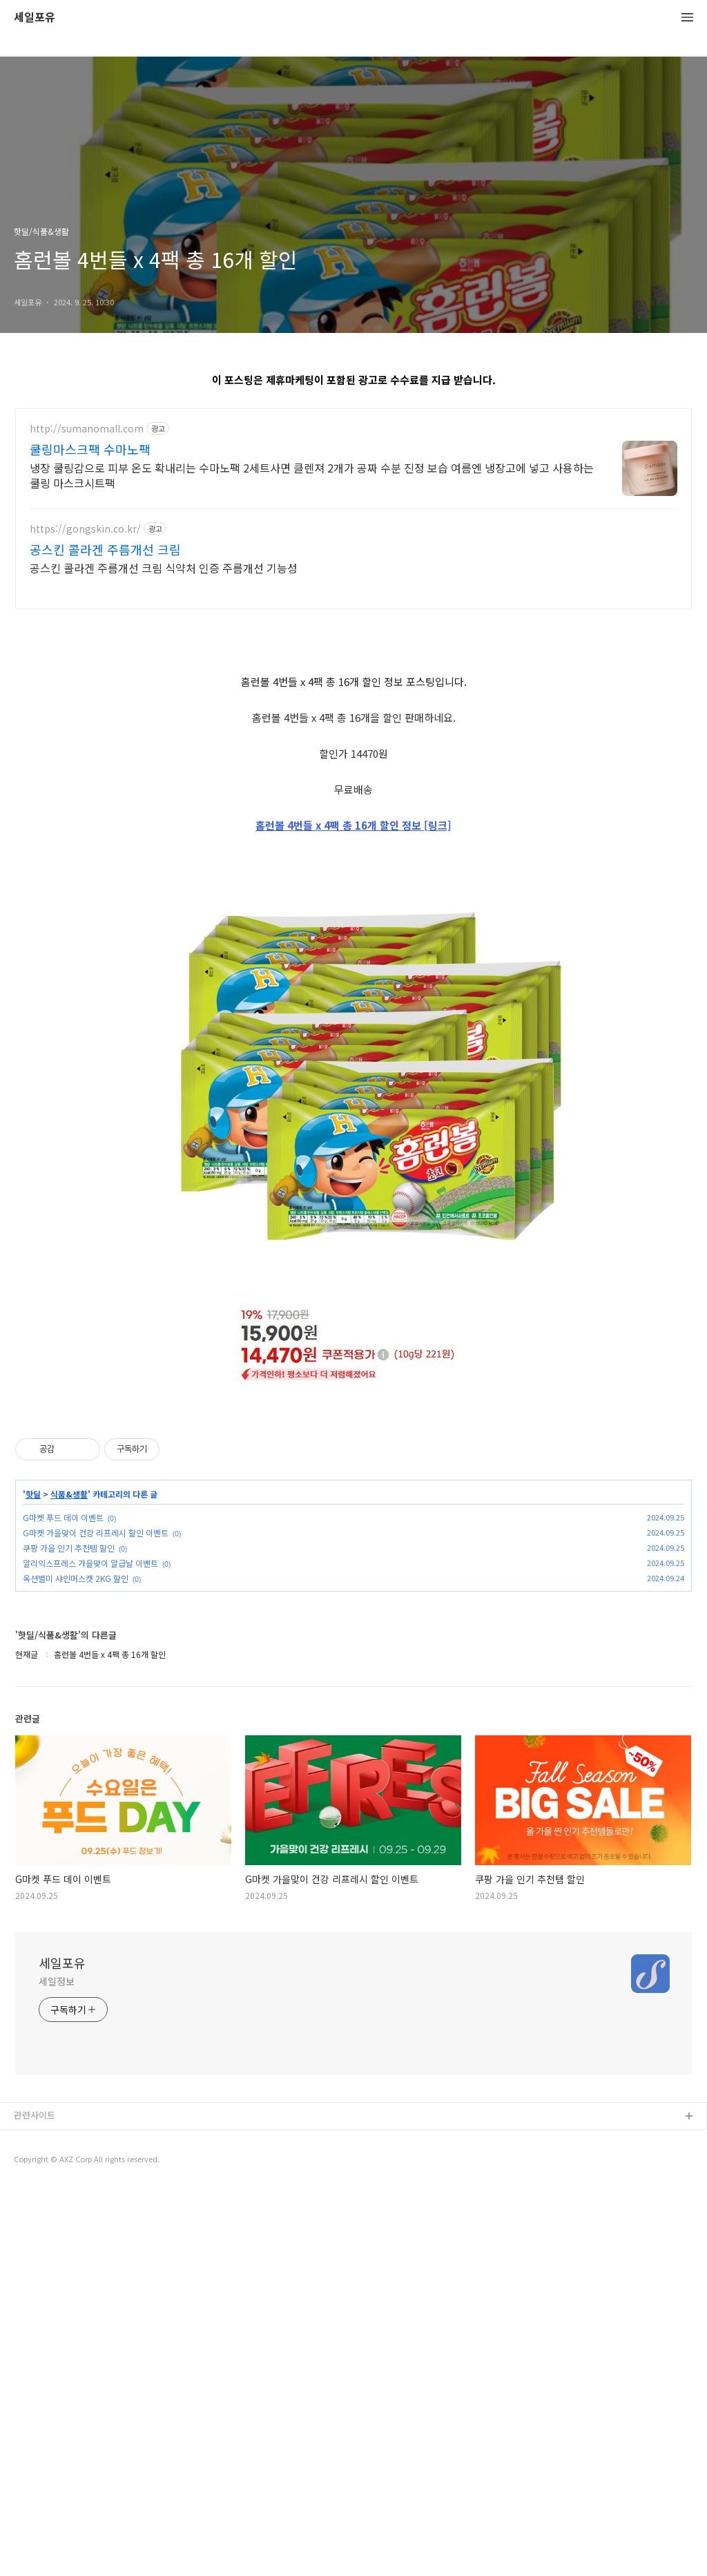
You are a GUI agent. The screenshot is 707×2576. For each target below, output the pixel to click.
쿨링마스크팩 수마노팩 (90, 449)
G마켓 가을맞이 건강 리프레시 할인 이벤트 (95, 1919)
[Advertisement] (353, 720)
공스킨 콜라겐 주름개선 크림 (105, 549)
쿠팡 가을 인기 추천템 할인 (69, 1934)
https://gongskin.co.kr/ (85, 529)
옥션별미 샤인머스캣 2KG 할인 (75, 1965)
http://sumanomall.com (87, 429)
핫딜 (33, 1881)
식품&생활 (69, 1881)
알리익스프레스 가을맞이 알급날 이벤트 (90, 1950)
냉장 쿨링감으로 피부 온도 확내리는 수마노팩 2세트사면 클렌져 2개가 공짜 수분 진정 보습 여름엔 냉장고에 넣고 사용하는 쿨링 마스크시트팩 (312, 474)
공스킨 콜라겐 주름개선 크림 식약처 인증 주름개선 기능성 (164, 567)
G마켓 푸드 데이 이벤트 (63, 1904)
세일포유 (34, 17)
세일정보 (57, 2368)
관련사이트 (34, 2501)
